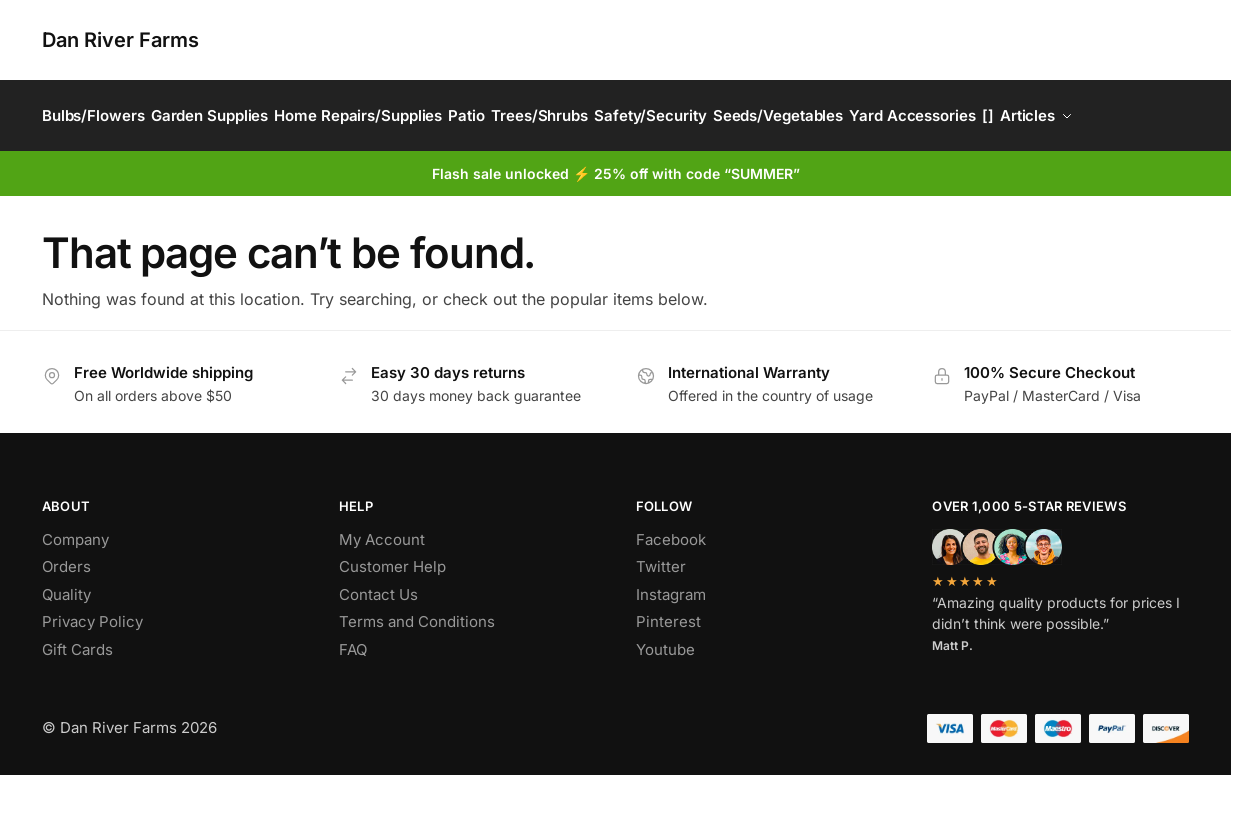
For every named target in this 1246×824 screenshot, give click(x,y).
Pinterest (668, 671)
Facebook (671, 588)
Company (75, 588)
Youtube (665, 698)
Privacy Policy (92, 671)
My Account (382, 588)
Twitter (661, 616)
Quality (66, 643)
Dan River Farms (120, 40)
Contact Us (378, 643)
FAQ (353, 698)
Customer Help (392, 616)
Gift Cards (77, 698)
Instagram (671, 643)
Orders (66, 616)
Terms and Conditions (417, 671)
